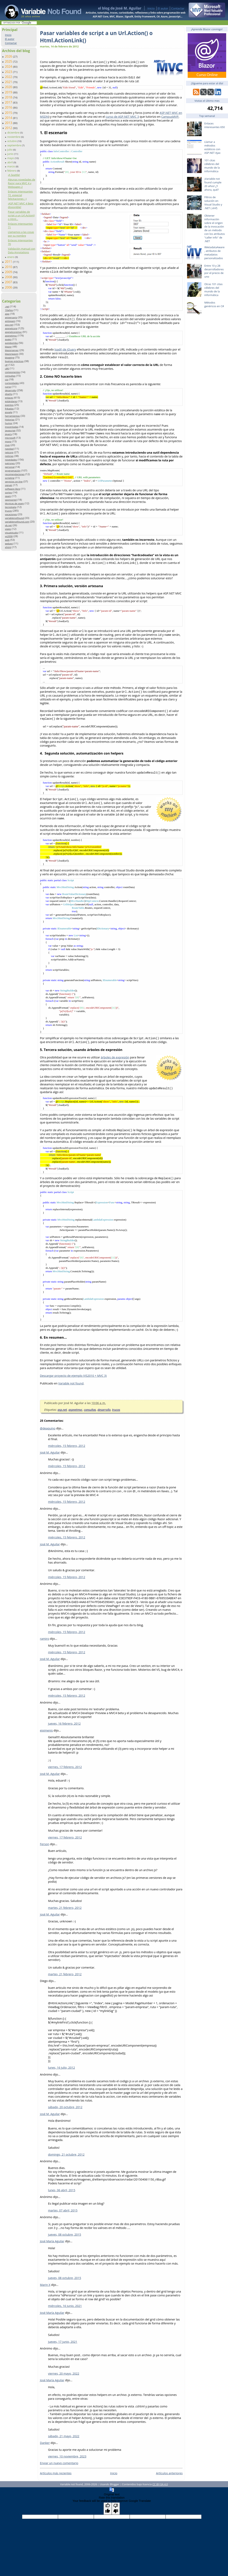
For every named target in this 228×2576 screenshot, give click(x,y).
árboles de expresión (115, 1059)
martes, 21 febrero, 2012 (65, 1909)
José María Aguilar (52, 2243)
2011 (9, 261)
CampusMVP (170, 117)
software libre (12, 488)
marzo (11, 166)
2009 (9, 272)
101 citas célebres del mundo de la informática (212, 165)
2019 (9, 92)
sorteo (8, 492)
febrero (12, 170)
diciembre (13, 132)
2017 (9, 102)
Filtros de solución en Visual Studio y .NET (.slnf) (213, 202)
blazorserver (12, 350)
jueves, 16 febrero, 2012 (64, 1725)
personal (10, 466)
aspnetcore (11, 328)
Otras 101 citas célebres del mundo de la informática (213, 289)
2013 (9, 123)
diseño (8, 393)
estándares (11, 401)
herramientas (12, 415)
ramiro (44, 1640)
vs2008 (9, 536)
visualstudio (11, 532)
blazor (8, 346)
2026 (9, 56)
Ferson (44, 1846)
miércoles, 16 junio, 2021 (65, 2307)
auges (8, 339)
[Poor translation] (116, 2510)
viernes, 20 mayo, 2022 (63, 2375)
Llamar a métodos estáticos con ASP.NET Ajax (212, 147)
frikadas (9, 408)
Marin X (45, 2286)
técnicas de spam (14, 503)
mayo (11, 158)
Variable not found (70, 1385)
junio (10, 154)
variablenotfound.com (17, 521)
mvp (7, 445)
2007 (9, 282)
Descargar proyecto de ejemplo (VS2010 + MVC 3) (73, 1377)
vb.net (8, 525)
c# (6, 364)
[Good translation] (108, 2510)
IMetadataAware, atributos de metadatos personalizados (214, 252)
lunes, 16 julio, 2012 (61, 2069)
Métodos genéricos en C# (214, 304)
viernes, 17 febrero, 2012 (65, 1768)
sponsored (11, 499)
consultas (10, 375)
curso (8, 386)
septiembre (14, 145)
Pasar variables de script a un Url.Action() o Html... (21, 215)
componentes (12, 372)
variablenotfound (14, 517)
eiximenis (46, 1732)
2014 (9, 117)
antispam (10, 321)
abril (10, 162)
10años (9, 310)
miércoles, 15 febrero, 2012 (66, 1447)
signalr (8, 485)
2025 (9, 61)
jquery (8, 434)
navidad (9, 448)
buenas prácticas (14, 361)
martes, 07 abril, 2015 (62, 2212)
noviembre (14, 137)
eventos (9, 404)
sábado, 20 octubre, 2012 (65, 2109)
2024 (9, 66)
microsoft (10, 437)
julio (10, 149)
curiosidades (12, 383)
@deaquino (48, 1430)
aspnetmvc (11, 335)
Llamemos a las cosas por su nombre (21, 233)
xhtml (8, 547)
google (8, 412)
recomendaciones (15, 474)
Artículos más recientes (56, 2475)
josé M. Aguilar (50, 1454)
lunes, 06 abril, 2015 (61, 2192)
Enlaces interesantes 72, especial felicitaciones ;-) (20, 195)
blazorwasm (11, 353)
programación (12, 470)
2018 (9, 97)
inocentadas (11, 426)
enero (11, 257)
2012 (9, 128)
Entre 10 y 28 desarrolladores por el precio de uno (214, 271)
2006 (9, 287)
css (6, 379)
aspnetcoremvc (13, 331)
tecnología (10, 507)
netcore (9, 452)
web (7, 539)
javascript (10, 430)
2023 (9, 71)
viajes (8, 528)
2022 (9, 77)
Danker (45, 2444)
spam (8, 496)
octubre (12, 141)
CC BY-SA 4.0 (160, 2486)
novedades (11, 459)
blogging (9, 357)
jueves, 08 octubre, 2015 (64, 2236)
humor (8, 423)
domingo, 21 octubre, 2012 (66, 2156)
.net (7, 306)
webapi (9, 543)
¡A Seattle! (14, 175)
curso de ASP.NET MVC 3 (122, 117)
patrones (10, 463)
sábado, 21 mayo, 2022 (63, 2438)
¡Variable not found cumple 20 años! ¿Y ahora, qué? (212, 184)
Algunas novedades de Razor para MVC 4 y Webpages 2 (21, 183)
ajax (7, 313)
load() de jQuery (65, 351)
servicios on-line (13, 481)
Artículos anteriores (169, 2475)
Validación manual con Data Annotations (21, 250)
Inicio (151, 8)
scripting (9, 477)
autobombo (11, 342)
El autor (163, 8)
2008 (9, 277)
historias (9, 419)
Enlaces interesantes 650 (214, 125)
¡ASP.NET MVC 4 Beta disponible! (20, 205)
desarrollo (10, 390)
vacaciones (11, 514)
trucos (8, 510)
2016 (9, 107)
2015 (9, 112)
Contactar (177, 8)
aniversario (11, 317)
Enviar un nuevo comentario (59, 2465)
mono (8, 441)
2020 (9, 87)
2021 (9, 82)
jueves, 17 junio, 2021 (62, 2343)
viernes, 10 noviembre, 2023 (67, 2458)
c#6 (7, 368)
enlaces (9, 397)
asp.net (9, 324)
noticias (9, 455)
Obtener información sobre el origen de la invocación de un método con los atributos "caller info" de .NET (214, 228)
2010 (9, 267)
